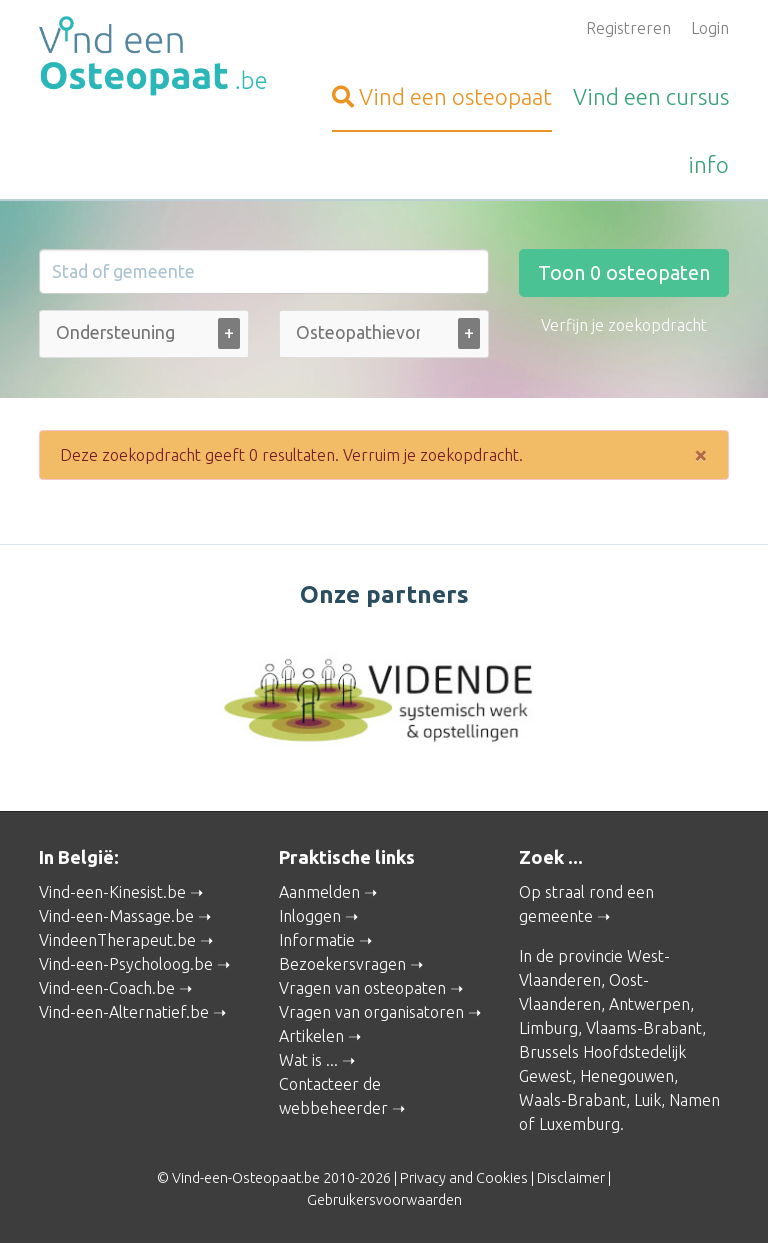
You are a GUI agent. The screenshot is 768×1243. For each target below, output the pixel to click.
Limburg (548, 1028)
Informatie (317, 940)
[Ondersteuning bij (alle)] (118, 332)
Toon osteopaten (624, 272)
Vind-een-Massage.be (116, 916)
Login (710, 28)
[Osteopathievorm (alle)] (358, 332)
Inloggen (310, 916)
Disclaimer (571, 1178)
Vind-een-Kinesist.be (112, 892)
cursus (651, 96)
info (708, 164)
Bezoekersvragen (342, 964)
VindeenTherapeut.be (117, 940)
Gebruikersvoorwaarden (384, 1200)
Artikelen (311, 1036)
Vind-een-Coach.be (107, 988)
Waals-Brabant (572, 1100)
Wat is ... (308, 1060)
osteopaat (442, 96)
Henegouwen (627, 1076)
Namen (694, 1100)
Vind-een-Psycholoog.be (126, 964)
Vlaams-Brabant (644, 1028)
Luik (647, 1100)
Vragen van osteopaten (362, 988)
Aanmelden (319, 892)
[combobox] (144, 338)
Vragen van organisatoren (371, 1012)
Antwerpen (649, 1004)
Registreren (628, 28)
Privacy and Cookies (464, 1178)
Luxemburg (579, 1124)
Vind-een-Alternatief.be (124, 1012)
